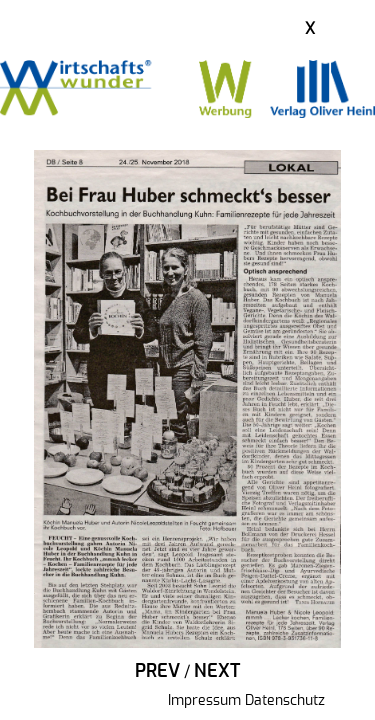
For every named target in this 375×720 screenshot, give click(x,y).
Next (217, 672)
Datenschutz (285, 701)
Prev (157, 672)
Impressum (204, 701)
